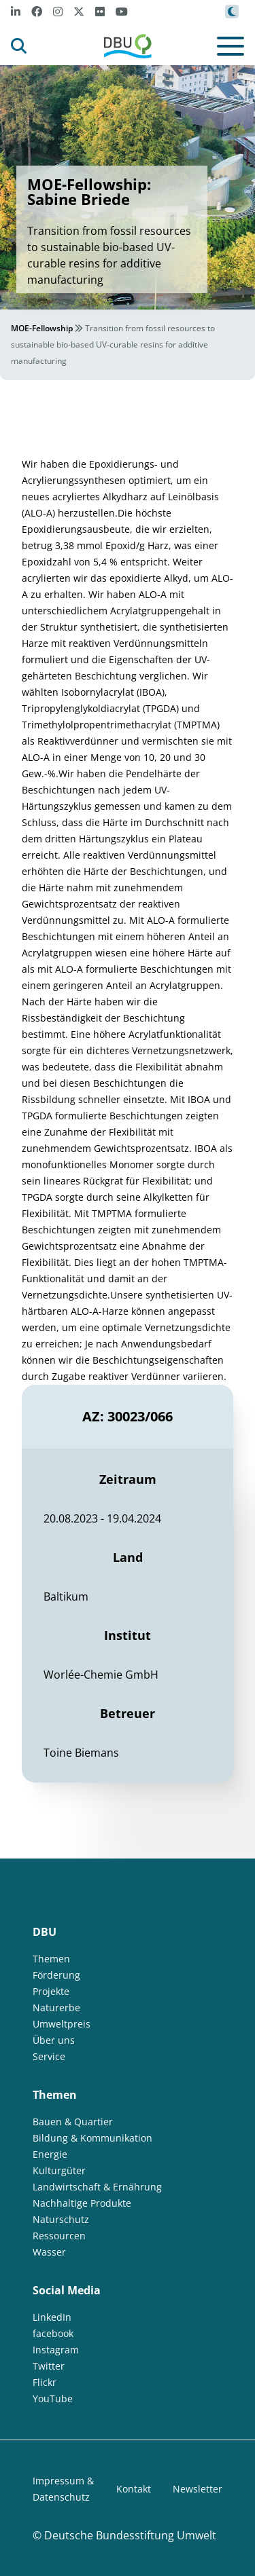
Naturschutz (61, 2219)
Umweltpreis (61, 2023)
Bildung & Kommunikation (92, 2137)
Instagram (56, 2349)
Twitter (49, 2365)
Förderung (56, 1974)
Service (49, 2056)
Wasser (49, 2251)
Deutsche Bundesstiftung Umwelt (130, 2535)
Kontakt (133, 2488)
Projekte (51, 1991)
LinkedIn (52, 2317)
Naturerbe (56, 2007)
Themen (51, 1958)
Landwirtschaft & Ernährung (97, 2186)
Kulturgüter (59, 2170)
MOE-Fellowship (42, 328)
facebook (53, 2333)
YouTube (53, 2398)
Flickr (44, 2382)
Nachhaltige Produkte (82, 2203)
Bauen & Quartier (73, 2121)
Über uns (54, 2040)
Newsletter (197, 2488)
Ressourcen (59, 2235)
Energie (50, 2154)
